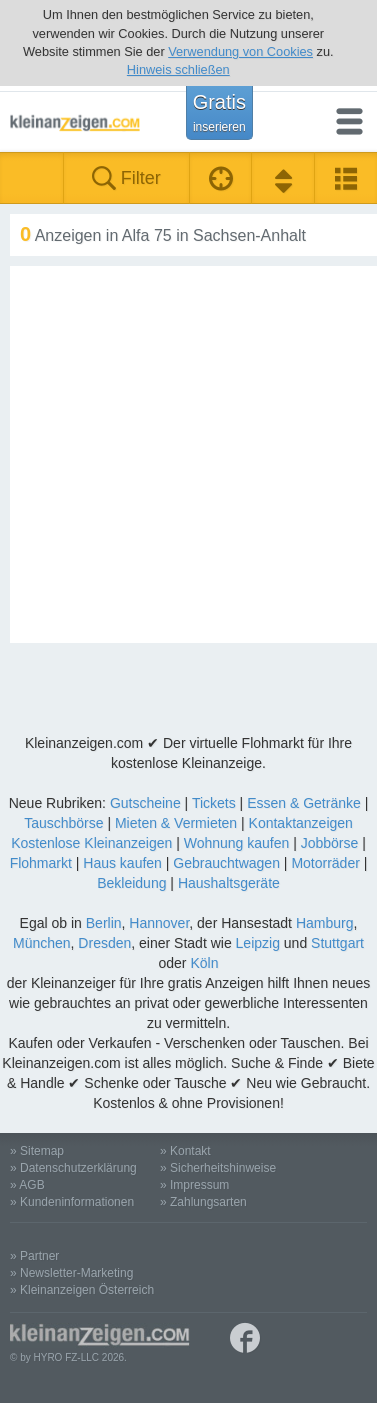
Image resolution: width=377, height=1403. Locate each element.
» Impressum (194, 1185)
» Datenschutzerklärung (73, 1168)
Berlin (104, 923)
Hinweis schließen (178, 69)
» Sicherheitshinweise (218, 1168)
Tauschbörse (63, 823)
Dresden (104, 943)
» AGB (27, 1185)
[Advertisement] (188, 454)
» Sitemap (37, 1151)
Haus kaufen (122, 863)
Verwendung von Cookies (240, 51)
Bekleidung (131, 883)
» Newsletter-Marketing (71, 1273)
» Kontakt (185, 1151)
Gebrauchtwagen (226, 863)
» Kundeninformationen (72, 1202)
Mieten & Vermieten (176, 823)
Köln (204, 963)
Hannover (159, 923)
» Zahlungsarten (203, 1202)
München (42, 943)
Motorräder (325, 863)
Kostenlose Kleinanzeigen (91, 843)
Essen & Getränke (304, 803)
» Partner (34, 1256)
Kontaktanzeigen (301, 823)
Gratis (219, 112)
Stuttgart (337, 943)
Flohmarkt (41, 863)
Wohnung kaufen (237, 843)
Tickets (214, 803)
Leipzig (258, 943)
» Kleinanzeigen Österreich (82, 1290)
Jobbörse (330, 843)
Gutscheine (145, 803)
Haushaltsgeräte (229, 883)
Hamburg (325, 923)
